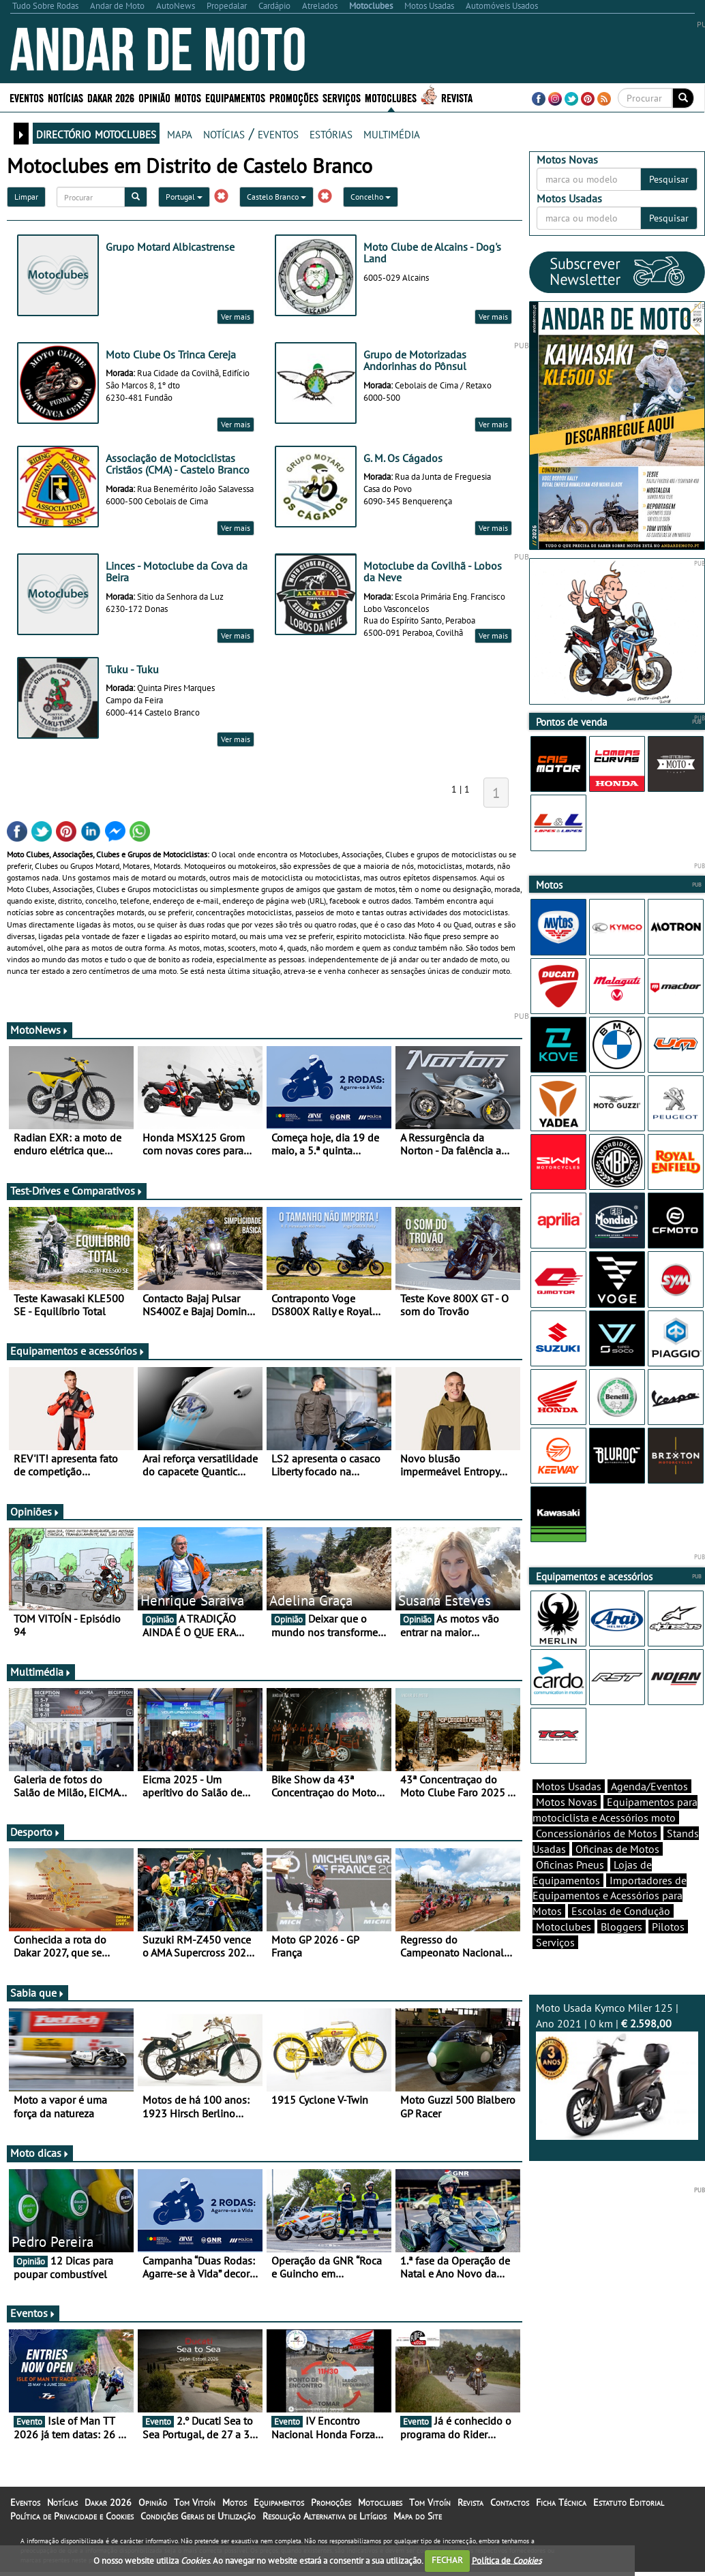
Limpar (26, 196)
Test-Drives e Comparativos (76, 1190)
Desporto (35, 1832)
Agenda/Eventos (649, 1786)
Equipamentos (235, 97)
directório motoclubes (96, 132)
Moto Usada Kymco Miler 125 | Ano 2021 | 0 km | (617, 2070)
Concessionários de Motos (596, 1833)
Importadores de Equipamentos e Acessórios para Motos (609, 1895)
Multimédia (41, 1671)
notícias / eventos (251, 132)
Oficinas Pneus (570, 1864)
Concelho (370, 196)
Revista (456, 97)
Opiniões (35, 1511)
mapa (179, 132)
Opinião (154, 97)
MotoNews (39, 1030)
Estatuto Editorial (628, 2502)
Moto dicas (40, 2153)
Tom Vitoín (194, 2502)
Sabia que (37, 1992)
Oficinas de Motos (617, 1849)
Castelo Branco (276, 196)
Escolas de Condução (620, 1911)
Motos (188, 97)
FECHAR (447, 2560)
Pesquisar (669, 179)
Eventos (27, 97)
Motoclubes (391, 97)
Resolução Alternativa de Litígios (324, 2516)
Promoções (293, 97)
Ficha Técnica (561, 2502)
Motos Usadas (568, 1786)
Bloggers (621, 1926)
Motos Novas (566, 1802)
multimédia (391, 132)
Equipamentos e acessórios (77, 1351)
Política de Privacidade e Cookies (72, 2516)
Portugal (184, 196)
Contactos (509, 2502)
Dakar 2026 (110, 97)
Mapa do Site (417, 2516)
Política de (506, 2560)
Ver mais (235, 316)
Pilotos (668, 1926)
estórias (331, 132)
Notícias (65, 97)
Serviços (341, 97)
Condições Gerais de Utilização (198, 2516)
